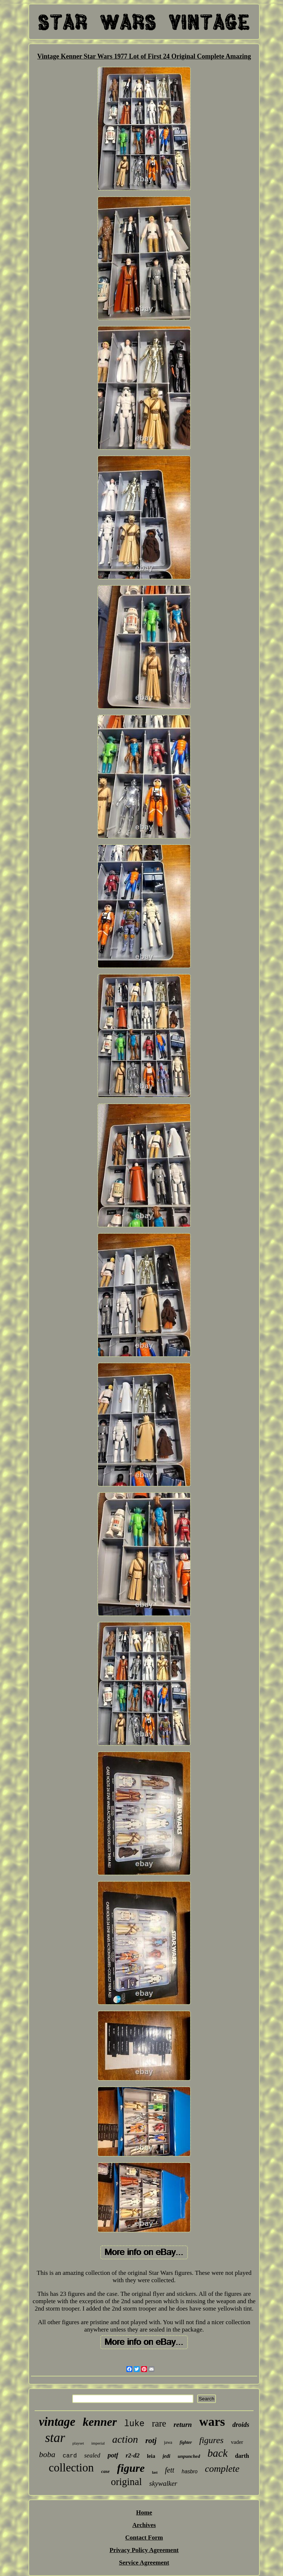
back (217, 2453)
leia (151, 2456)
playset (78, 2443)
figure (131, 2468)
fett (170, 2470)
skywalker (163, 2483)
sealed (92, 2455)
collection (71, 2467)
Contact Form (144, 2537)
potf (113, 2455)
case (105, 2471)
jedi (166, 2456)
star (55, 2438)
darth (242, 2456)
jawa (168, 2442)
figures (211, 2440)
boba (47, 2454)
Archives (144, 2525)
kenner (99, 2421)
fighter (185, 2442)
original (126, 2481)
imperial (98, 2443)
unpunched (189, 2456)
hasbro (190, 2471)
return (183, 2424)
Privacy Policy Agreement (144, 2550)
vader (237, 2442)
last (155, 2472)
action (125, 2439)
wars (212, 2421)
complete (222, 2468)
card (70, 2456)
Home (144, 2512)
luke (134, 2424)
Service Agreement (144, 2562)
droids (241, 2424)
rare (159, 2423)
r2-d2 (133, 2455)
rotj (150, 2440)
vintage (57, 2421)
